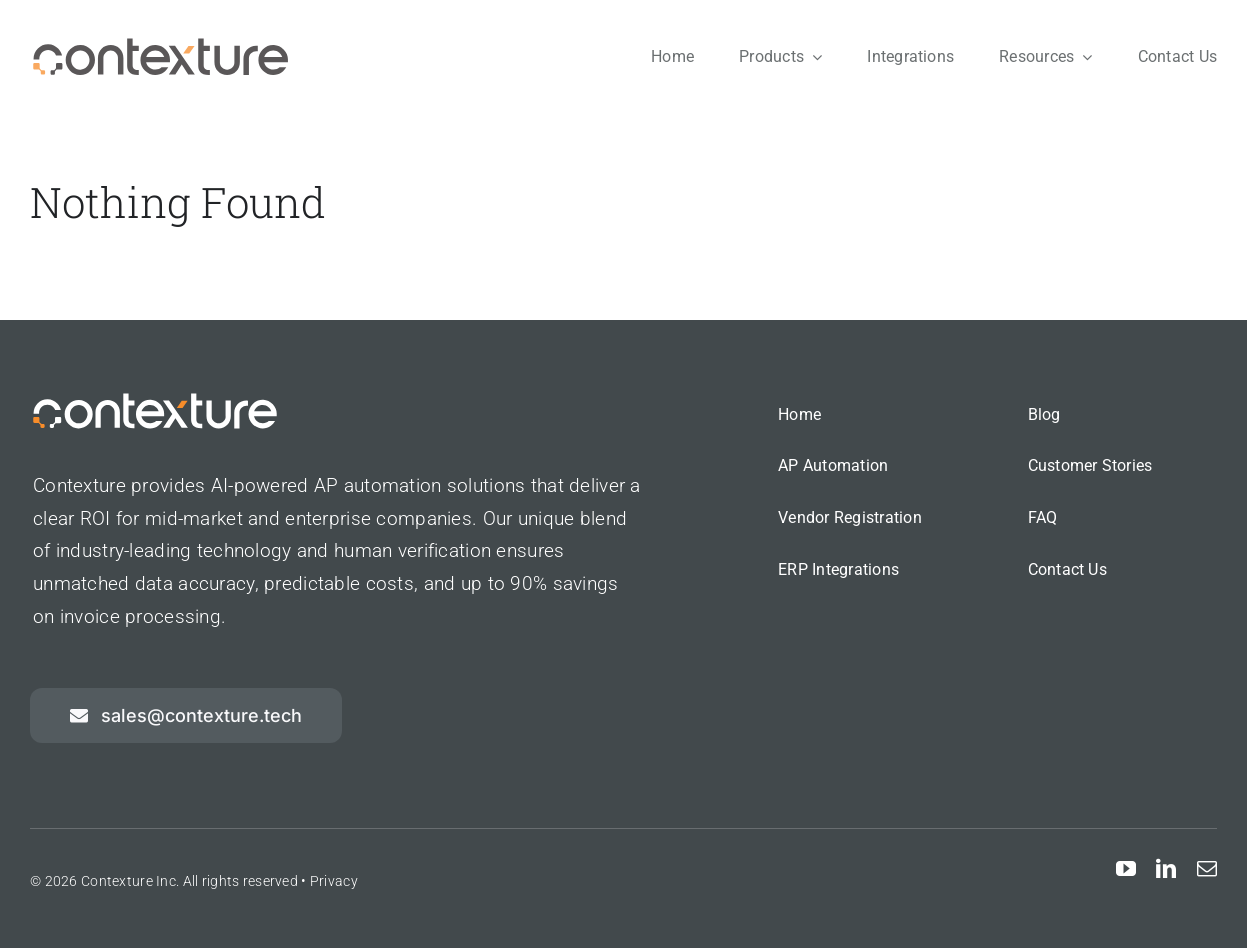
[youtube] (1126, 869)
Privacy (334, 881)
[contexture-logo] (160, 46)
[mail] (1207, 869)
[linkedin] (1166, 869)
